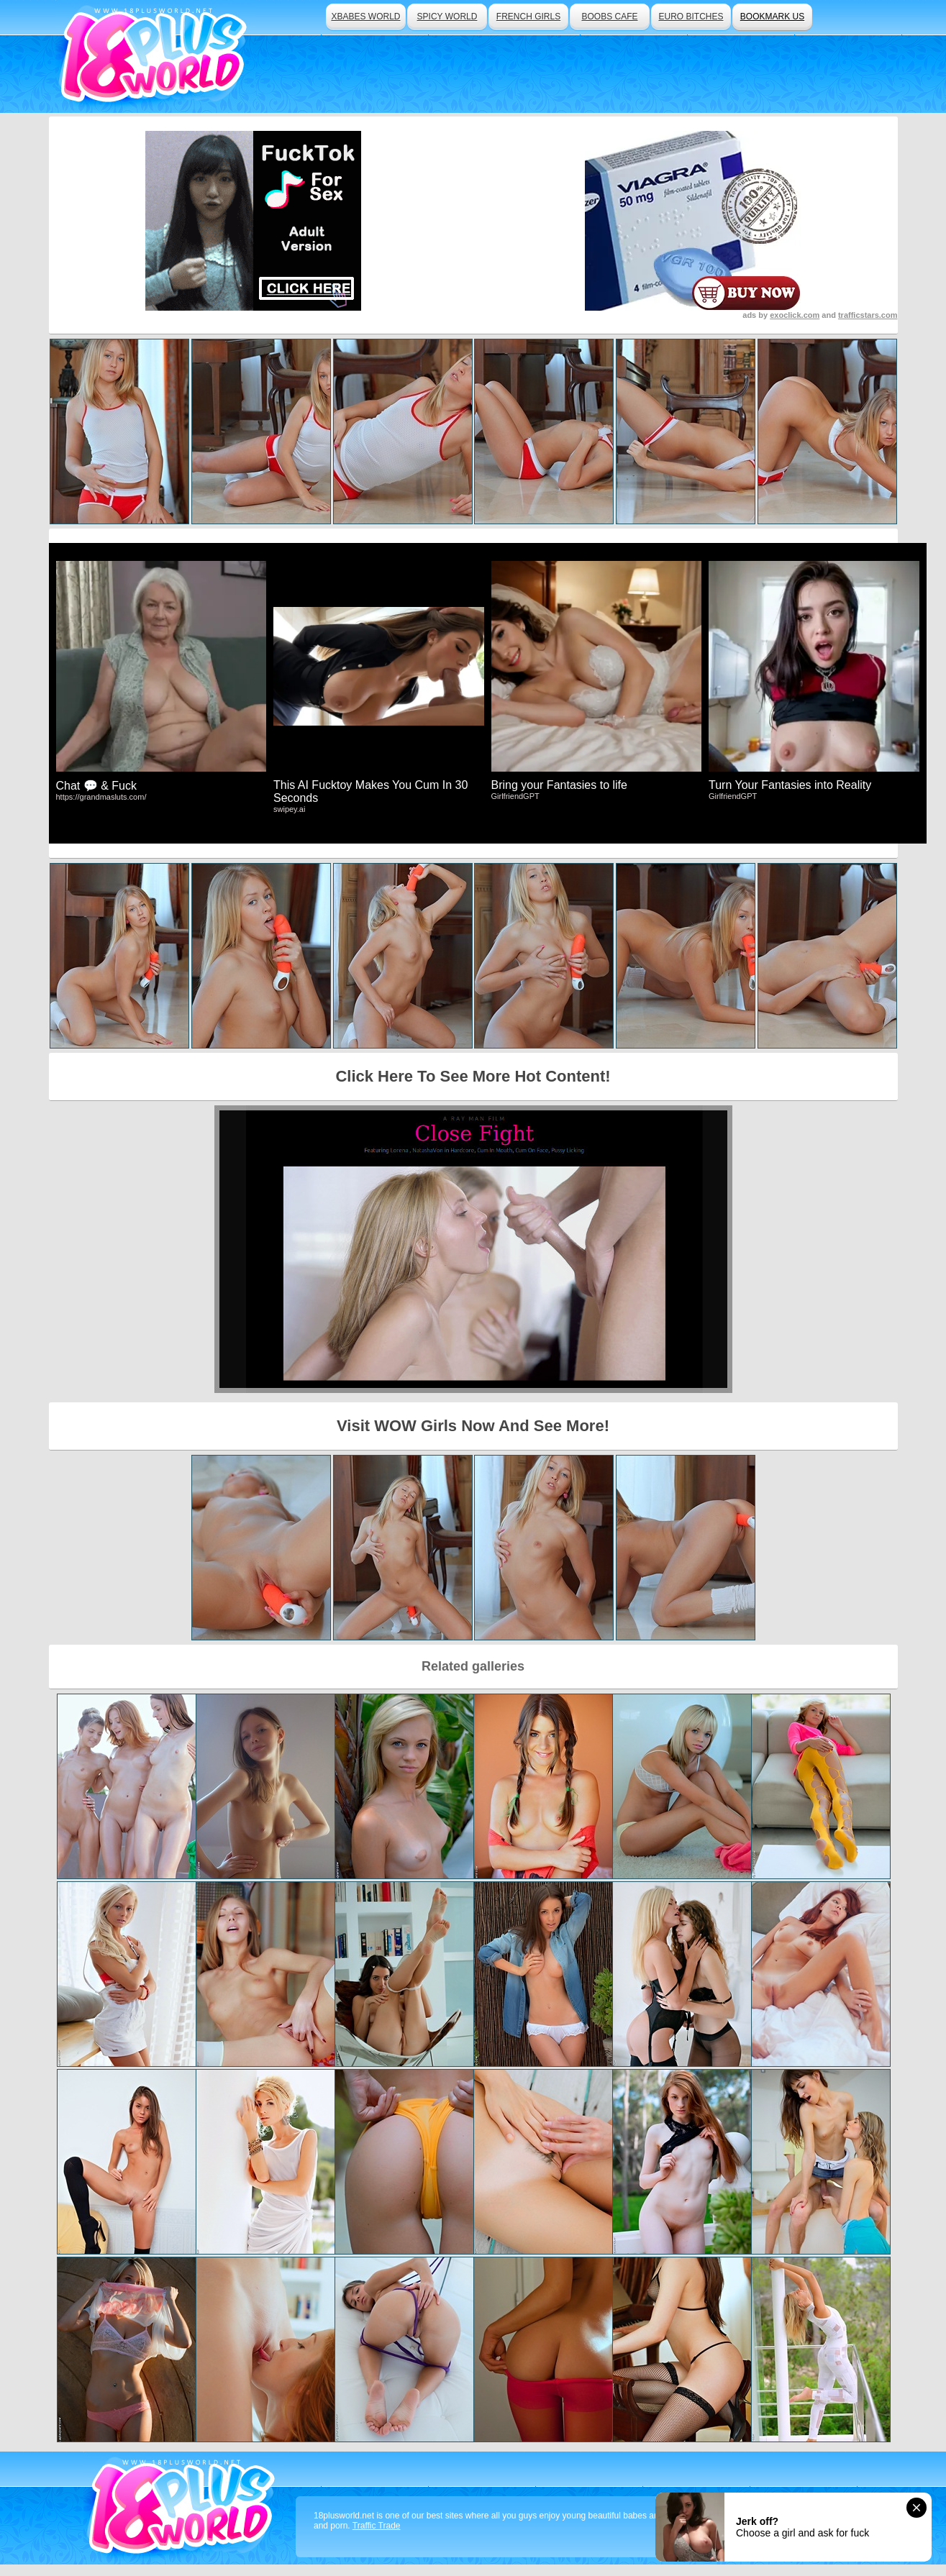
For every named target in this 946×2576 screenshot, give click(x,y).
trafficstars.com (868, 315)
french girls (528, 17)
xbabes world (365, 17)
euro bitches (690, 17)
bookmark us (772, 17)
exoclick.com (794, 315)
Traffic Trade (377, 2526)
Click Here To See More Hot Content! (472, 1076)
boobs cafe (609, 17)
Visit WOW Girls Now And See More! (473, 1426)
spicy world (447, 17)
